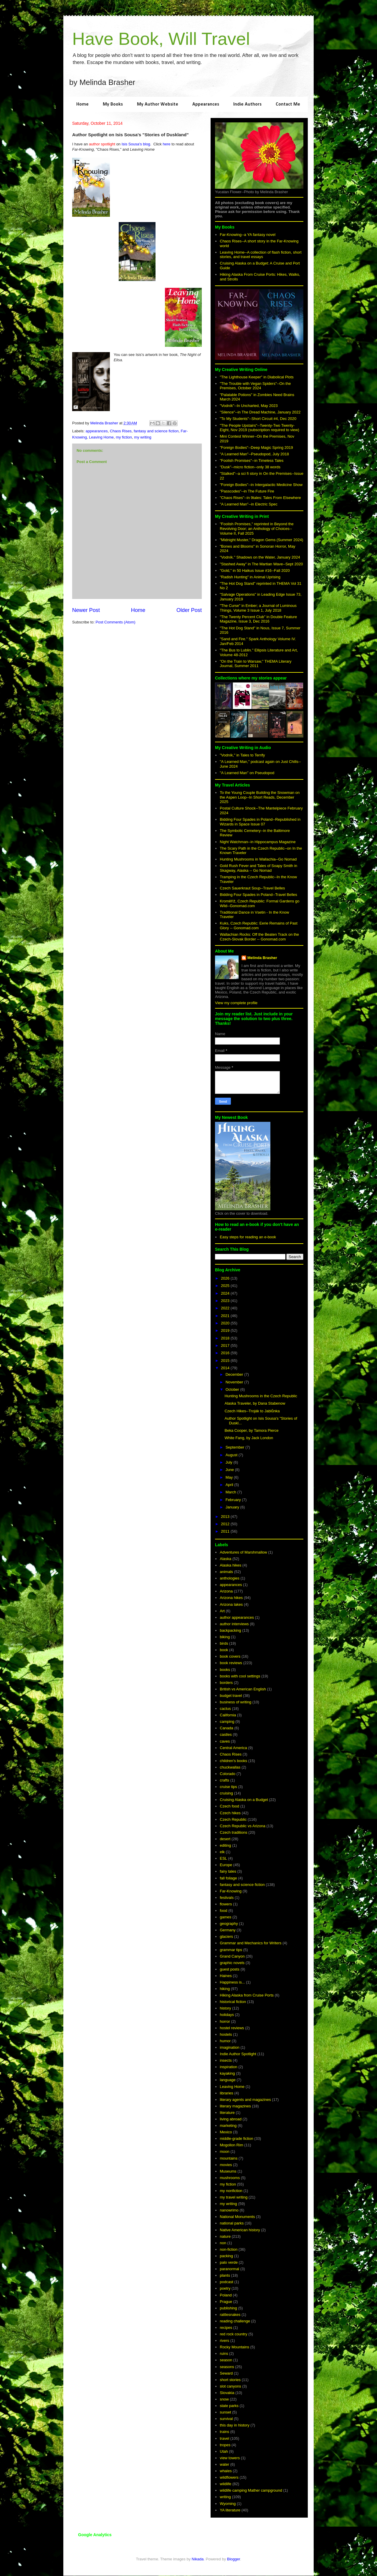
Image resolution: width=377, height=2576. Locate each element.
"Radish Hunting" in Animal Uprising (250, 577)
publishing (228, 2308)
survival (226, 2418)
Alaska (225, 1559)
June (230, 1469)
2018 (226, 1338)
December (235, 1374)
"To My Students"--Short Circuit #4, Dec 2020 (258, 418)
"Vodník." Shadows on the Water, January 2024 (260, 557)
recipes (226, 2327)
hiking (225, 1988)
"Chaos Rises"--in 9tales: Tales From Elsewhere (260, 497)
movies (226, 2165)
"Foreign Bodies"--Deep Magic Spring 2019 (256, 447)
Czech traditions (233, 1832)
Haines (226, 1976)
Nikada (198, 2559)
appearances (97, 431)
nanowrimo (229, 2210)
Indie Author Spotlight (238, 2054)
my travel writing (233, 2197)
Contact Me (288, 104)
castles (226, 1734)
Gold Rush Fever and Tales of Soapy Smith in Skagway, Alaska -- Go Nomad (258, 868)
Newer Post (86, 610)
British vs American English (243, 1689)
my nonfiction (231, 2190)
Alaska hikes (230, 1565)
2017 (226, 1345)
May (230, 1477)
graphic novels (232, 1963)
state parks (229, 2405)
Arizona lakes (231, 1604)
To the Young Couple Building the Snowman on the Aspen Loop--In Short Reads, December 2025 (260, 797)
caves (225, 1741)
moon (224, 2151)
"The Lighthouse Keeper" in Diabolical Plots (257, 377)
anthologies (229, 1578)
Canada (226, 1728)
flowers (226, 1904)
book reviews (231, 1663)
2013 (226, 1516)
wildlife (225, 2484)
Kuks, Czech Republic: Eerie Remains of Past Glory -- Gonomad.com (258, 925)
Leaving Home (101, 437)
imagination (229, 2047)
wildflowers (229, 2477)
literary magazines (235, 2106)
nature (225, 2236)
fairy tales (228, 1871)
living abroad (231, 2119)
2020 (226, 1323)
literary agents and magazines (245, 2099)
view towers (230, 2458)
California (228, 1715)
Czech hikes (230, 1813)
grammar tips (231, 1950)
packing (226, 2256)
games (225, 1917)
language (228, 2080)
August (232, 1455)
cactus (225, 1708)
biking (225, 1637)
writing (225, 2497)
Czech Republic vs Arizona (242, 1826)
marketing (228, 2125)
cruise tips (228, 1786)
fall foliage (228, 1878)
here (166, 144)
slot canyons (230, 2386)
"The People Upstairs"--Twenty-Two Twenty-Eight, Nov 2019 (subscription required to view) (259, 427)
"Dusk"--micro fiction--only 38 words (250, 467)
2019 (226, 1330)
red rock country (233, 2334)
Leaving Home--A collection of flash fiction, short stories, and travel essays (260, 254)
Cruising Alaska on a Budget (244, 1799)
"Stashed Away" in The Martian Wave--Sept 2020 (261, 564)
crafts (224, 1780)
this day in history (234, 2425)
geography (229, 1923)
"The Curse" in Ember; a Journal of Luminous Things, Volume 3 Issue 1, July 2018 (258, 608)
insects (226, 2060)
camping (227, 1721)
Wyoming (228, 2503)
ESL (223, 1858)
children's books (233, 1761)
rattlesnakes (230, 2314)
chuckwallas (230, 1767)
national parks (232, 2223)
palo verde (229, 2262)
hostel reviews (232, 2028)
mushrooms (230, 2178)
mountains (228, 2158)
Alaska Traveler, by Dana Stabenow (254, 1403)
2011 (226, 1531)
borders (226, 1682)
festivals (227, 1897)
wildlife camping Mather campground (251, 2490)
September (235, 1447)
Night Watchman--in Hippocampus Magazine (257, 842)
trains (224, 2431)
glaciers (226, 1936)
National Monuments (237, 2216)
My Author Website (157, 104)
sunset (225, 2412)
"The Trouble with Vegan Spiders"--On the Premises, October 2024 (255, 385)
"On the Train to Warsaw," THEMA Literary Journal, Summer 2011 (255, 663)
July (230, 1462)
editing (225, 1845)
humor (225, 2041)
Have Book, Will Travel (161, 39)
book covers (230, 1656)
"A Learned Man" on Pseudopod (247, 773)
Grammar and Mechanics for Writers (250, 1943)
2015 (226, 1360)
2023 (226, 1300)
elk (222, 1852)
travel (224, 2438)
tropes (225, 2445)
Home (82, 104)
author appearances (237, 1617)
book (224, 1650)
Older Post (189, 610)
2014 (226, 1368)
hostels (226, 2034)
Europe (226, 1865)
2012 (226, 1524)
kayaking (227, 2073)
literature (227, 2112)
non (223, 2243)
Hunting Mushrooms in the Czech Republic (260, 1396)
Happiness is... (232, 1982)
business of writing (235, 1702)
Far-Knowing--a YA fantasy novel (247, 234)
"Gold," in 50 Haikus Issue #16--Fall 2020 (255, 570)
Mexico (226, 2132)
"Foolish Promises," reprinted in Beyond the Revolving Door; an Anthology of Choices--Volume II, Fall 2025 (257, 528)
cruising (226, 1793)
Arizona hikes (231, 1597)
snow (224, 2399)
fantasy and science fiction (156, 431)
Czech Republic (233, 1819)
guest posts (229, 1969)
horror (225, 2021)
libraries (226, 2093)
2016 (226, 1353)
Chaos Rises (121, 431)
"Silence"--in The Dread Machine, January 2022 (260, 412)
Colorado (227, 1773)
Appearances (205, 104)
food (223, 1910)
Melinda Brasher (262, 957)
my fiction (124, 437)
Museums (228, 2171)
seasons (227, 2367)
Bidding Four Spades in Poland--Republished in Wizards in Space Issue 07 (260, 821)
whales (226, 2471)
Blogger (233, 2559)
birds (224, 1643)
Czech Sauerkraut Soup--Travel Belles (252, 888)
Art (222, 1611)
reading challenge (235, 2321)
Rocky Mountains (234, 2347)
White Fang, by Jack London (248, 1438)
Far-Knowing (231, 1891)
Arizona (226, 1591)
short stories (230, 2380)
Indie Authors (247, 104)
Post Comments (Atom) (115, 622)
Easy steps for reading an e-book (248, 1237)
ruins (224, 2353)
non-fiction (228, 2249)
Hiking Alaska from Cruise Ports (247, 1995)
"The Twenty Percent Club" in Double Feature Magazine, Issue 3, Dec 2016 (258, 619)
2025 (226, 1285)
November (235, 1382)
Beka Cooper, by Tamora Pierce (251, 1430)
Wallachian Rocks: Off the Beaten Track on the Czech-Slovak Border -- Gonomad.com (259, 936)
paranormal (229, 2269)
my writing (142, 437)
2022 (226, 1308)
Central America (233, 1748)
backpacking (230, 1630)
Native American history (240, 2230)
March (231, 1492)
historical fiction (233, 2001)
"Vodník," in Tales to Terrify (242, 755)
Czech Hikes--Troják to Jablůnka (252, 1411)
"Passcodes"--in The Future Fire (247, 491)
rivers (224, 2340)
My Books (113, 104)
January (233, 1507)
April (230, 1484)
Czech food (229, 1806)
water (224, 2464)
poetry (225, 2288)
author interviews (234, 1624)
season (226, 2360)
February (234, 1500)
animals (226, 1571)
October (233, 1389)
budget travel (231, 1695)
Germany (227, 1930)
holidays (227, 2014)
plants (225, 2275)
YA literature (230, 2510)
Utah (224, 2451)
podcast (226, 2282)
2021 (226, 1316)
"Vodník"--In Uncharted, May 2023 (248, 405)
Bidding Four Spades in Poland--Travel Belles (258, 894)
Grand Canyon (232, 1956)
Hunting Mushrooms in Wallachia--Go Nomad (258, 859)
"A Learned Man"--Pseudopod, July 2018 (254, 454)
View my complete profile (236, 1003)
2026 (226, 1278)
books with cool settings (240, 1676)
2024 (226, 1293)
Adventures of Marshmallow (243, 1552)
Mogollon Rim (231, 2145)
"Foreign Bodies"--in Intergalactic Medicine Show (261, 484)
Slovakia (227, 2393)
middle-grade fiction (236, 2138)
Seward (226, 2373)
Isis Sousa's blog (136, 144)
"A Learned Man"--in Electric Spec (248, 504)
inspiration (228, 2067)
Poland (226, 2295)
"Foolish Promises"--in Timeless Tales (251, 460)
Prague (226, 2301)
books (225, 1669)
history (225, 2008)
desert (225, 1839)
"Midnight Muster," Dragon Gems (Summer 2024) (261, 540)
